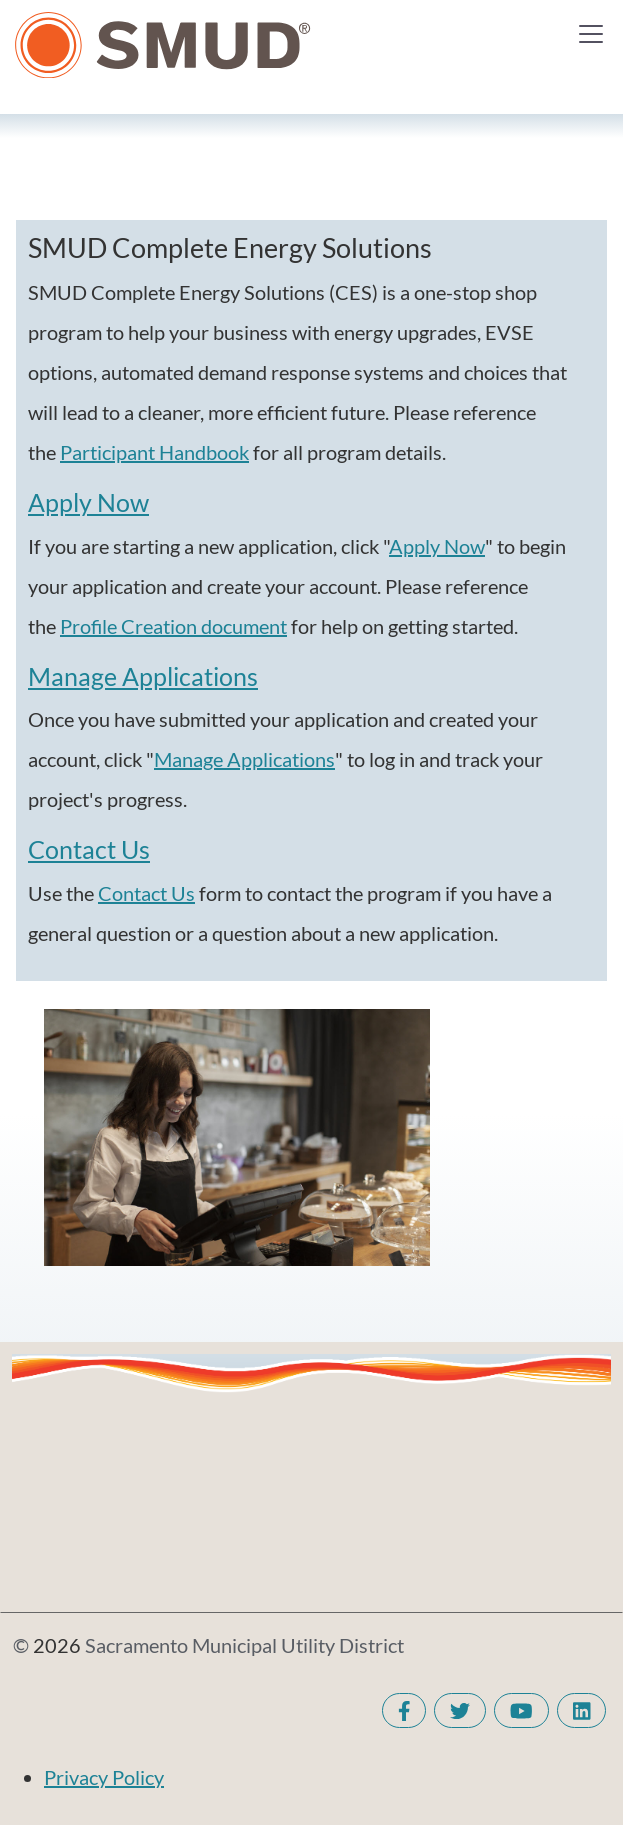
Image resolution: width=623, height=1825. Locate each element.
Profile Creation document (173, 626)
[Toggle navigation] (591, 34)
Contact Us (89, 849)
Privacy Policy (104, 1777)
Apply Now (88, 502)
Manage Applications (143, 676)
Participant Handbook (154, 452)
